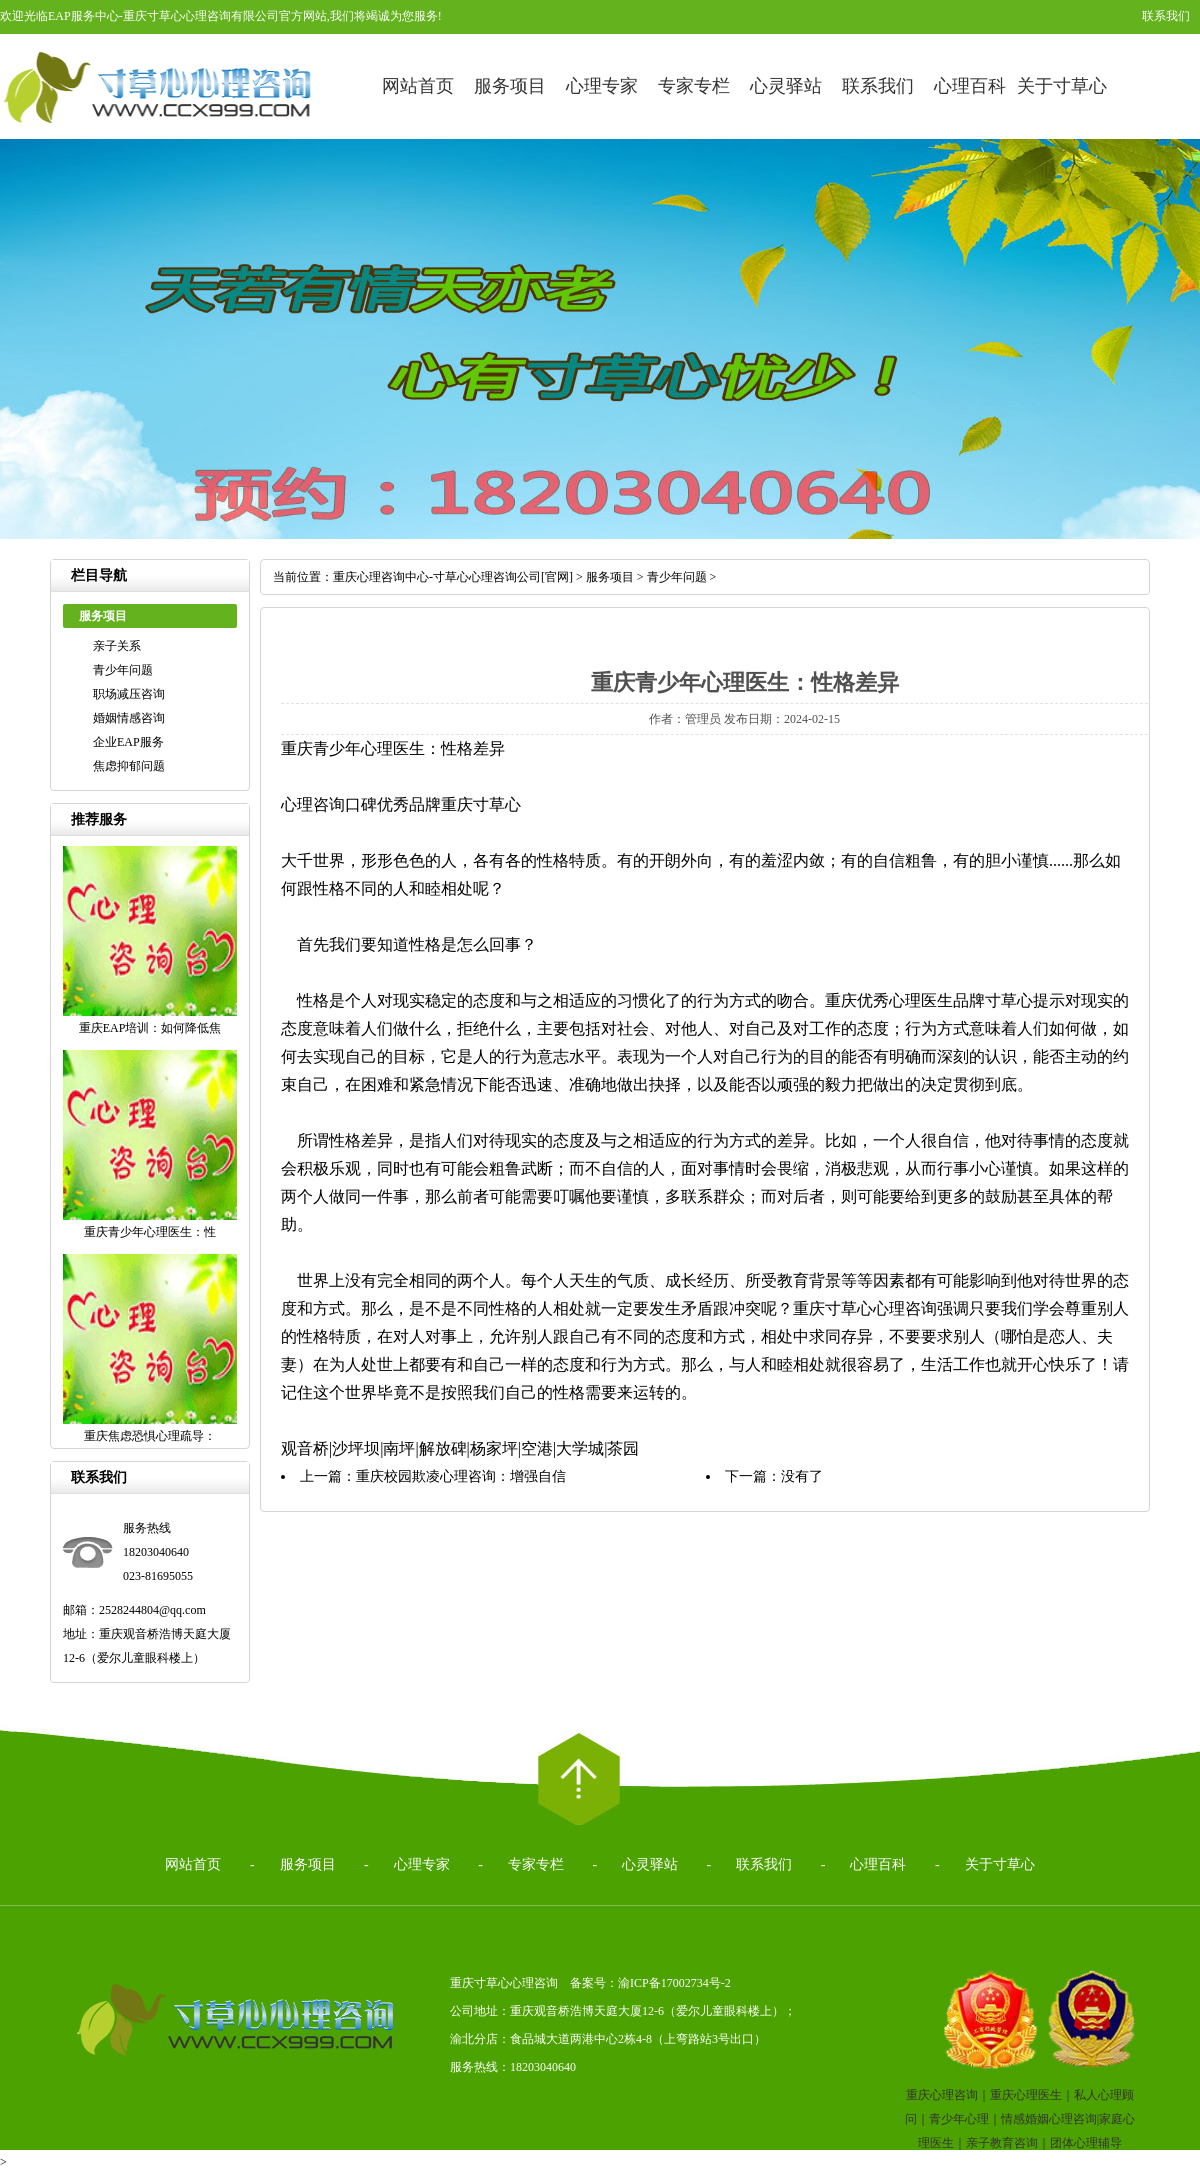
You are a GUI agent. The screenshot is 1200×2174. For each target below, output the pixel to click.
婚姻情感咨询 (129, 718)
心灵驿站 (786, 86)
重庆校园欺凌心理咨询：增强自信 (461, 1476)
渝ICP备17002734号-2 (674, 1983)
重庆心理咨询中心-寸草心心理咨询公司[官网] (453, 577)
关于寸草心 (1062, 86)
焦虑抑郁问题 (129, 766)
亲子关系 (117, 646)
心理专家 (602, 86)
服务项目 (510, 86)
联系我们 (1166, 16)
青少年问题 (123, 670)
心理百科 (970, 86)
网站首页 (418, 86)
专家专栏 (694, 86)
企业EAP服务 (128, 742)
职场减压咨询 (129, 694)
